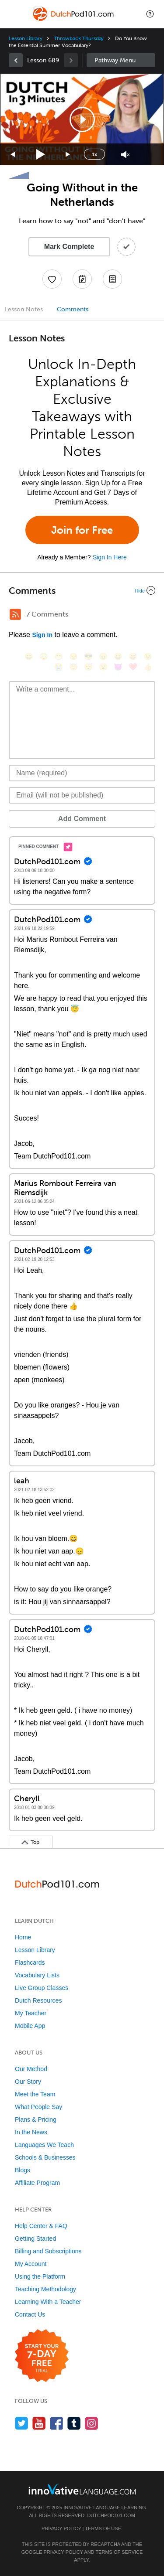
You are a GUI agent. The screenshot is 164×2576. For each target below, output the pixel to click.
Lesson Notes (24, 309)
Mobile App (30, 2025)
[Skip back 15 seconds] (13, 154)
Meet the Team (35, 2094)
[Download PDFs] (112, 279)
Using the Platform (40, 2276)
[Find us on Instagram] (91, 2423)
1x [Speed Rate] (94, 154)
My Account (30, 2263)
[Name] (82, 773)
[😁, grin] (58, 656)
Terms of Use (103, 2528)
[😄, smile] (28, 656)
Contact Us (30, 2314)
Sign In (42, 634)
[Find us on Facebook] (56, 2423)
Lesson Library (25, 38)
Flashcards (30, 1962)
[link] (16, 60)
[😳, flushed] (43, 656)
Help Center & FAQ (41, 2225)
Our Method (31, 2068)
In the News (31, 2132)
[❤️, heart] (133, 666)
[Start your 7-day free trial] (42, 2356)
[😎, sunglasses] (88, 656)
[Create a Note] (82, 279)
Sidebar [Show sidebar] (121, 60)
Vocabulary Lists (37, 1975)
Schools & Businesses (45, 2157)
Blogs (22, 2170)
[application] (82, 119)
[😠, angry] (103, 656)
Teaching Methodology (45, 2289)
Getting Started (35, 2238)
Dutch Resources (38, 2000)
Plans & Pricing (35, 2119)
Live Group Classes (41, 1987)
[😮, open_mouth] (103, 666)
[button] (150, 14)
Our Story (28, 2081)
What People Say (38, 2106)
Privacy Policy (61, 2528)
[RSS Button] (15, 614)
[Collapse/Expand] (82, 590)
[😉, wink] (147, 656)
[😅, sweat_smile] (133, 656)
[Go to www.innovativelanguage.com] (82, 2489)
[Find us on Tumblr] (74, 2423)
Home (23, 1937)
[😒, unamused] (73, 656)
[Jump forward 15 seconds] (68, 154)
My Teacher (30, 2013)
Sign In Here (110, 557)
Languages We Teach (44, 2144)
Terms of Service (119, 2552)
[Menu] (14, 14)
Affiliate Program (37, 2182)
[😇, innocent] (73, 666)
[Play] (40, 154)
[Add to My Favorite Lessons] (52, 279)
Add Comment (82, 818)
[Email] (82, 795)
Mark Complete (69, 246)
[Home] (74, 20)
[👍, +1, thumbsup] (147, 666)
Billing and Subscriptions (48, 2251)
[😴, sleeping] (88, 666)
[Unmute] (125, 154)
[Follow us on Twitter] (21, 2423)
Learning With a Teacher (48, 2301)
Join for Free (82, 530)
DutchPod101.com (111, 2515)
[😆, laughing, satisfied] (118, 656)
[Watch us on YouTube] (39, 2423)
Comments (72, 309)
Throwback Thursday (79, 38)
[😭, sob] (58, 666)
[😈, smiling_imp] (118, 666)
